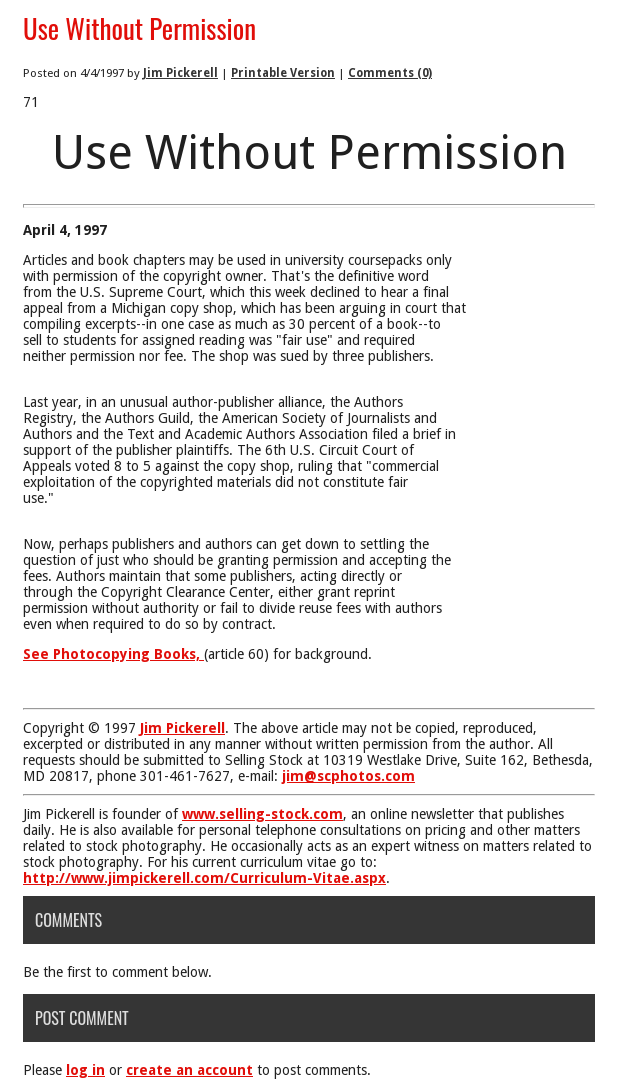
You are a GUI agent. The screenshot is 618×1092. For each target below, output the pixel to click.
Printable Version (283, 73)
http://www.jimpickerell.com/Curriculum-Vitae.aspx (204, 878)
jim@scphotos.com (348, 776)
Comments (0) (390, 73)
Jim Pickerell (180, 73)
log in (85, 1070)
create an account (189, 1070)
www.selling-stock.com (262, 814)
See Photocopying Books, (113, 654)
